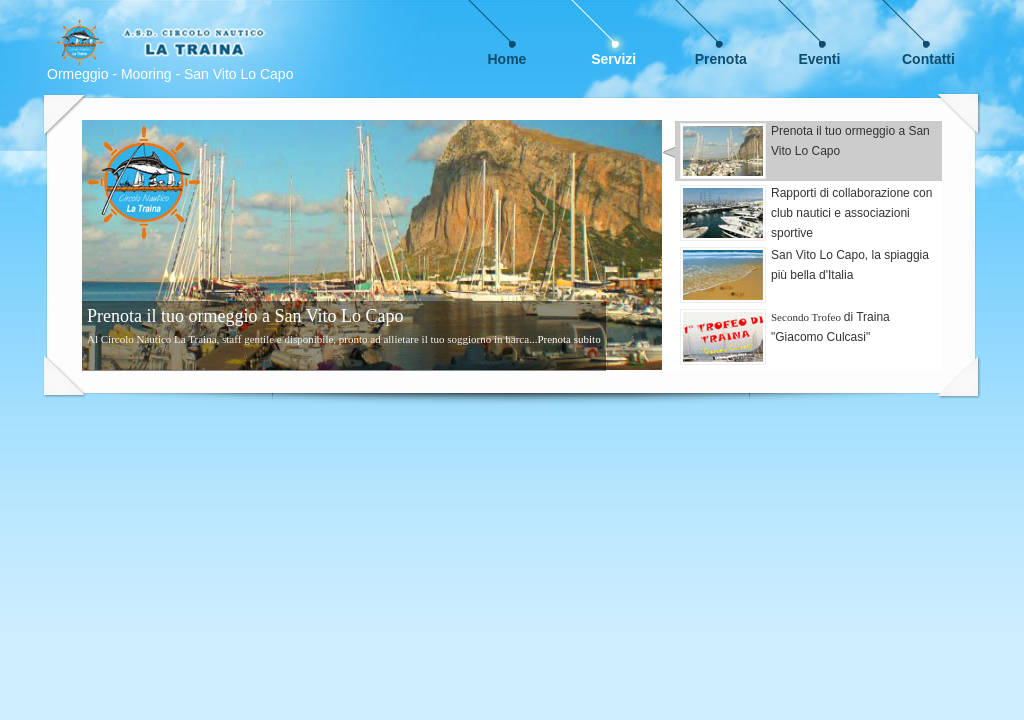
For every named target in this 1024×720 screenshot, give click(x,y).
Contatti (928, 59)
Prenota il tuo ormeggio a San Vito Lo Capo (805, 151)
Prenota (721, 59)
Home (507, 59)
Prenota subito (568, 339)
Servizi (613, 59)
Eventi (819, 59)
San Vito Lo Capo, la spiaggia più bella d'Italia (804, 275)
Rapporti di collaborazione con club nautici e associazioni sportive (806, 213)
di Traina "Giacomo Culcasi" (785, 337)
